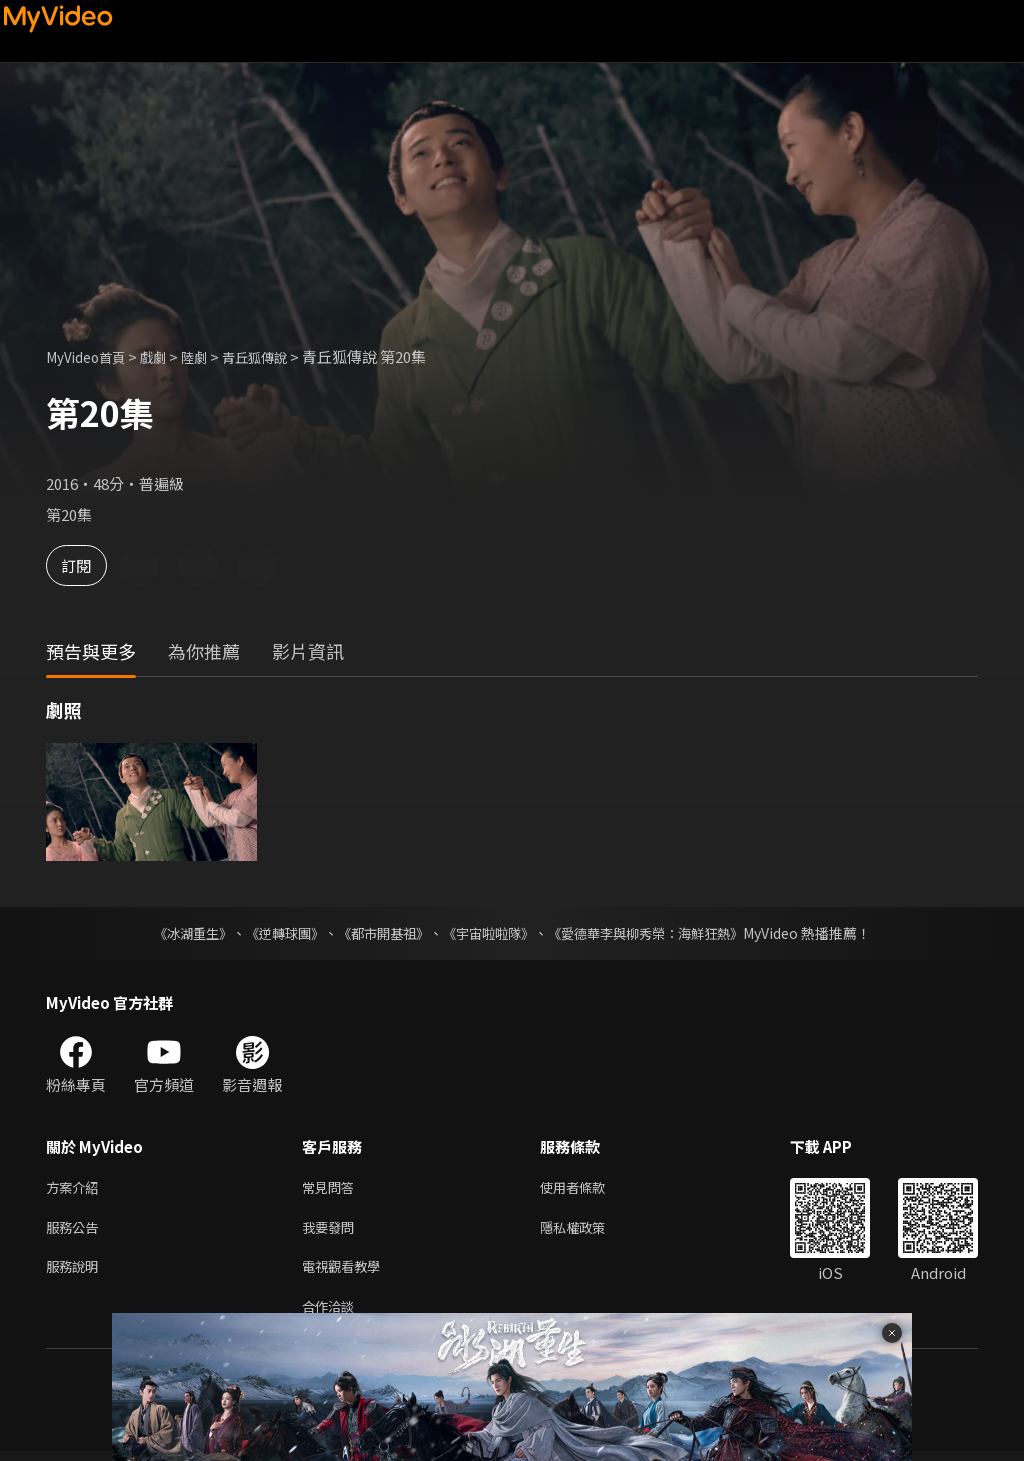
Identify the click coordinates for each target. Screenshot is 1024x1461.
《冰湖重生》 (175, 933)
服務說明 (76, 1272)
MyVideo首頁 (91, 356)
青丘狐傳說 (279, 356)
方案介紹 (76, 1188)
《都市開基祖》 (378, 933)
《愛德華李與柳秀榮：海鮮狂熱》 (658, 933)
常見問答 (332, 1188)
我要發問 (332, 1230)
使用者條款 (589, 1188)
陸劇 (212, 356)
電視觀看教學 (347, 1272)
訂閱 (86, 565)
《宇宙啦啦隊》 (490, 933)
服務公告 (76, 1230)
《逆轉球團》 (273, 933)
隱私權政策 (589, 1230)
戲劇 (167, 356)
